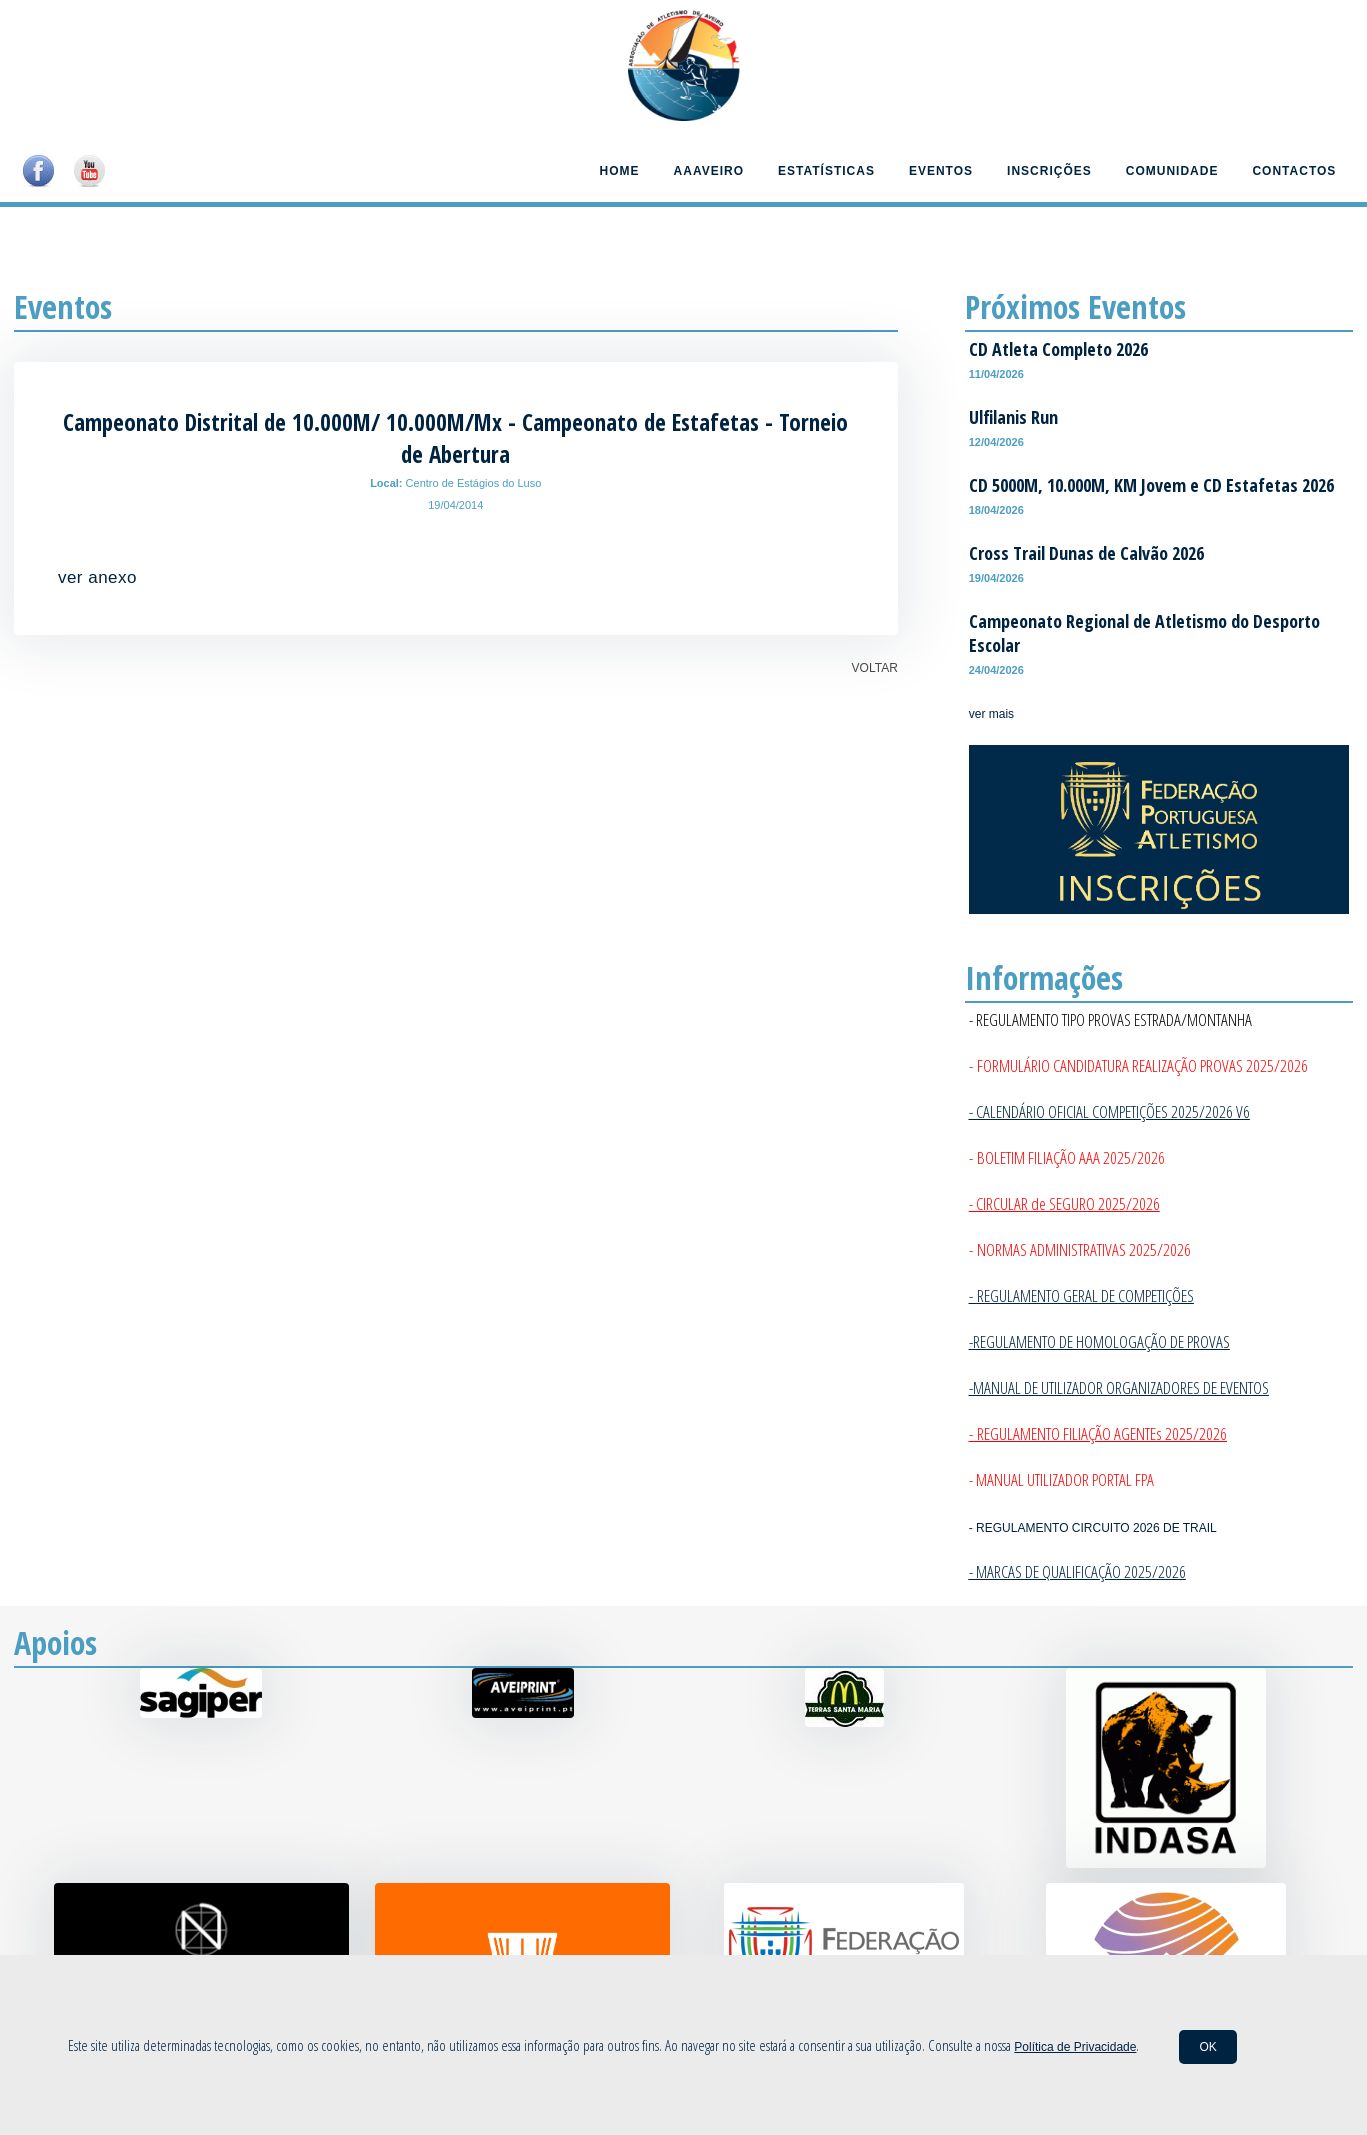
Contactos (1294, 171)
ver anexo (97, 577)
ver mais (991, 714)
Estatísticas (826, 171)
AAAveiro (709, 171)
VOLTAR (875, 668)
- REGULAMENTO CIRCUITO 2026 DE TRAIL (1093, 1528)
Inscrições (1049, 171)
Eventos (941, 171)
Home (620, 171)
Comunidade (1172, 171)
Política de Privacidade (1075, 2047)
